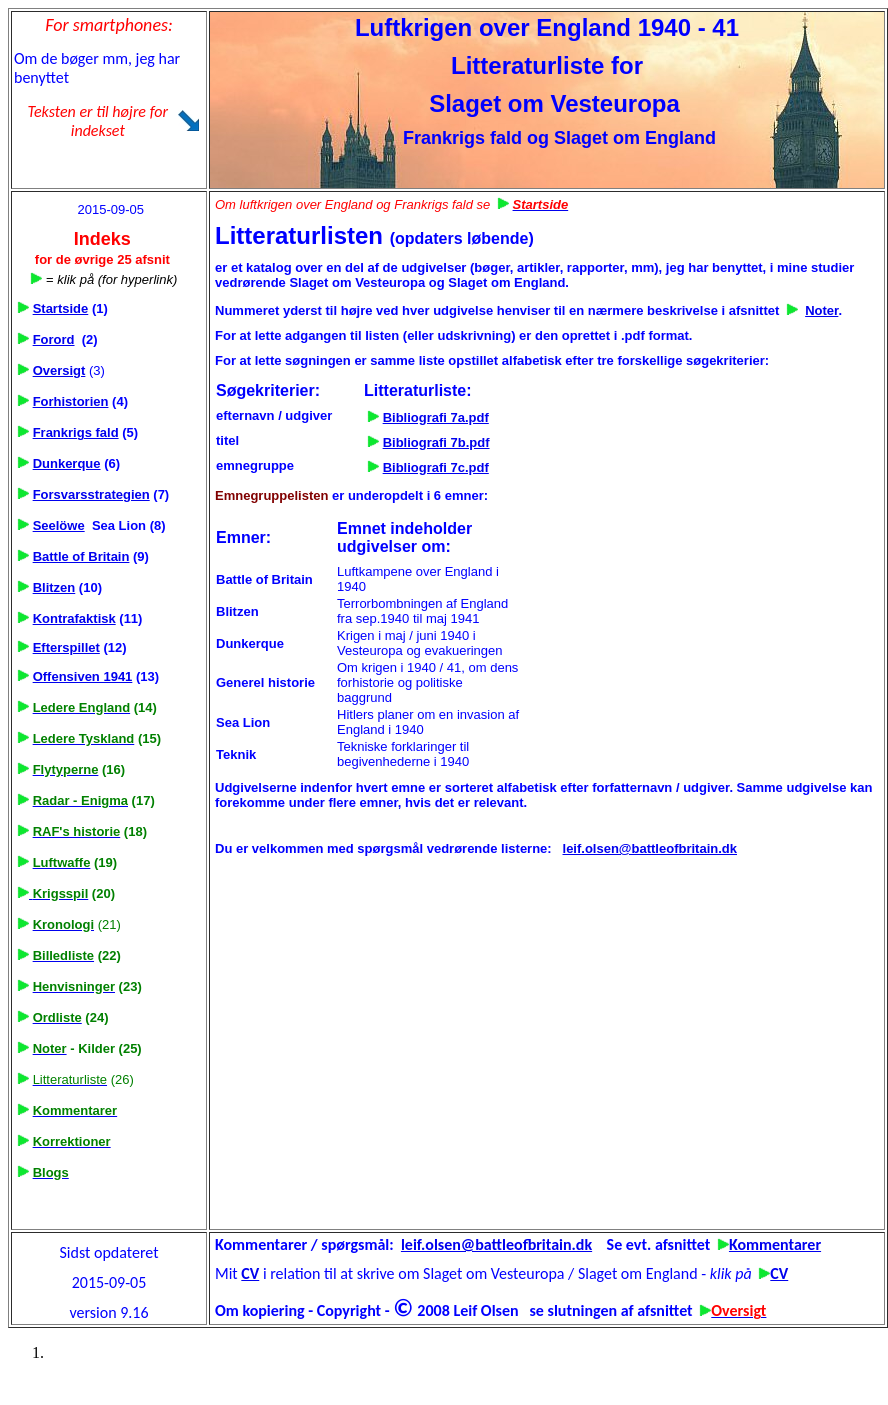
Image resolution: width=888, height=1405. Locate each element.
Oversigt (59, 370)
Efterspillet (66, 647)
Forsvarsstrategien (91, 494)
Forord (54, 339)
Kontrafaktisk (74, 618)
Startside (61, 308)
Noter (821, 310)
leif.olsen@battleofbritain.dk (650, 848)
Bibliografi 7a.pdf (436, 417)
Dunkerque (67, 463)
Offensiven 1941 (83, 676)
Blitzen (54, 587)
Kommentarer (775, 1244)
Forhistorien (71, 401)
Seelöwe (59, 525)
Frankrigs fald (76, 432)
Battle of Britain (81, 556)
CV (250, 1273)
